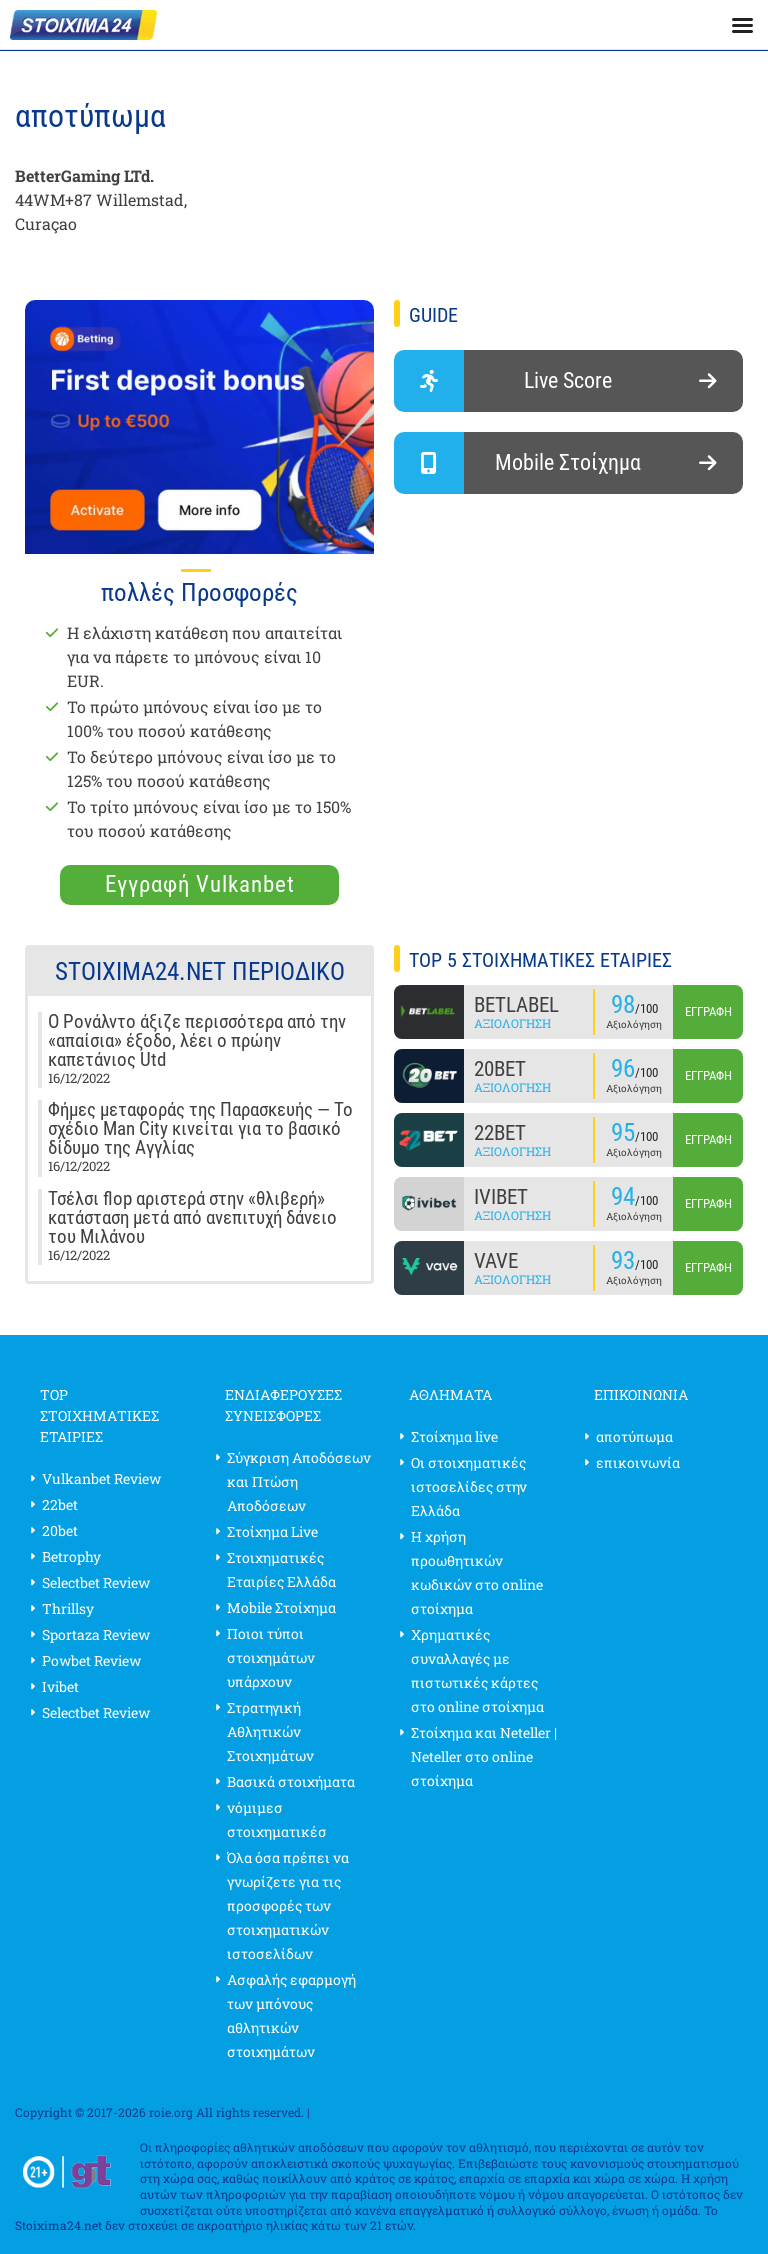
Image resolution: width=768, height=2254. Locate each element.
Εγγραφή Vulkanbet (200, 884)
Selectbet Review (96, 1582)
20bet (60, 1530)
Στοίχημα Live (272, 1531)
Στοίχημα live (454, 1436)
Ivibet (60, 1686)
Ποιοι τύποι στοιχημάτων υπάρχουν (271, 1657)
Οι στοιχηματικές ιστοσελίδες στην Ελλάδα (469, 1486)
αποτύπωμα (634, 1436)
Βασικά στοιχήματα (291, 1781)
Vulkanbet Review (101, 1478)
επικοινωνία (638, 1462)
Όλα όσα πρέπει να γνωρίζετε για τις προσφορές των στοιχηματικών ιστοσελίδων (288, 1905)
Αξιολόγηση (512, 1023)
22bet (60, 1504)
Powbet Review (91, 1660)
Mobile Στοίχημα (281, 1607)
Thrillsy (68, 1608)
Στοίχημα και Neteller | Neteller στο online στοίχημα (484, 1756)
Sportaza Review (96, 1634)
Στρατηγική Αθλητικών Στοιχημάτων (270, 1731)
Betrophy (71, 1556)
